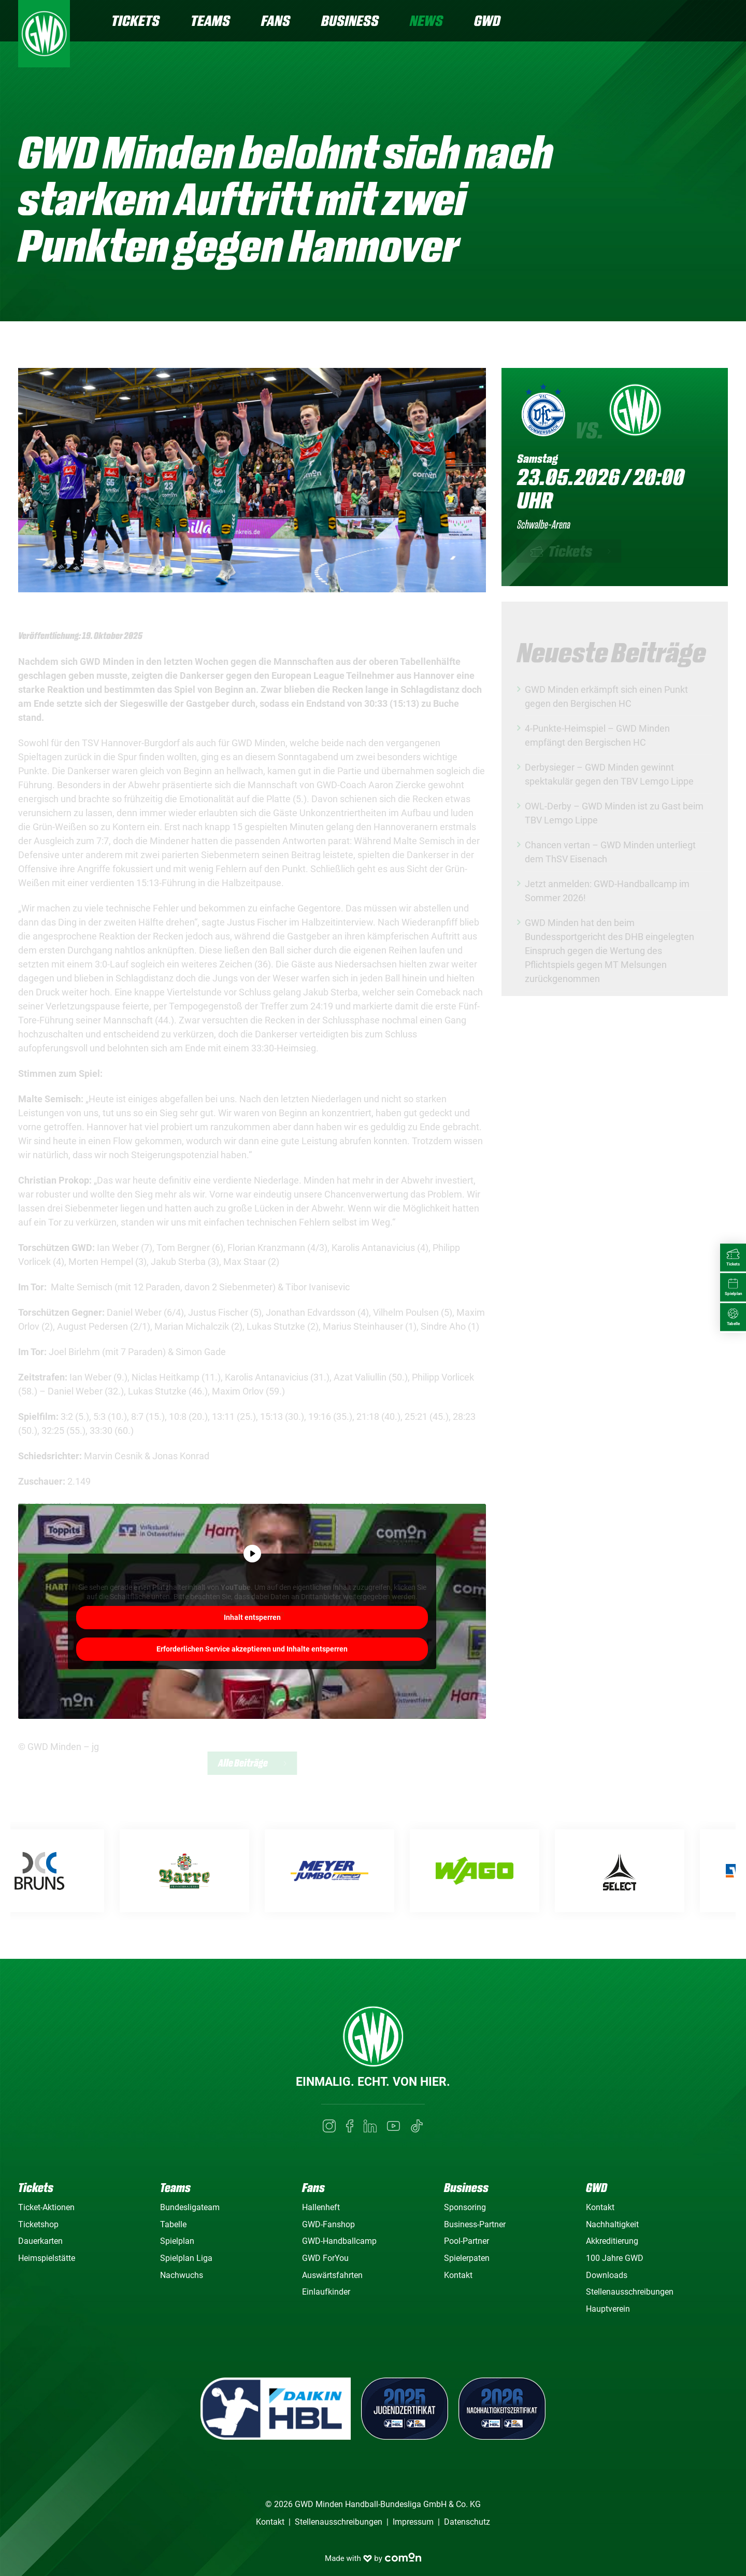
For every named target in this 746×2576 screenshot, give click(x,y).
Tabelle (173, 2224)
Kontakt (458, 2275)
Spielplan (177, 2241)
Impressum (413, 2522)
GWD (487, 20)
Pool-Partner (466, 2241)
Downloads (606, 2275)
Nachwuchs (181, 2275)
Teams (210, 20)
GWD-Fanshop (328, 2224)
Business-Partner (475, 2224)
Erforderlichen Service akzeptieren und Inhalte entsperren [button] (252, 1648)
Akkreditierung (612, 2241)
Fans (275, 20)
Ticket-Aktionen (46, 2207)
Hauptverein (608, 2309)
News (426, 20)
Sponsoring (465, 2207)
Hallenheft (321, 2207)
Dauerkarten (40, 2241)
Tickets (135, 20)
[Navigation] (719, 22)
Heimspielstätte (46, 2258)
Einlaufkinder (326, 2292)
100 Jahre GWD (614, 2258)
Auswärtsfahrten (332, 2275)
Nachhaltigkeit (612, 2224)
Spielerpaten (467, 2258)
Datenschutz (467, 2522)
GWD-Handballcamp (339, 2241)
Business (350, 20)
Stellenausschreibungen (629, 2292)
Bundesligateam (190, 2207)
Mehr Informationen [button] (252, 1616)
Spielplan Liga (186, 2258)
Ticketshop (38, 2224)
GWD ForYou (325, 2258)
